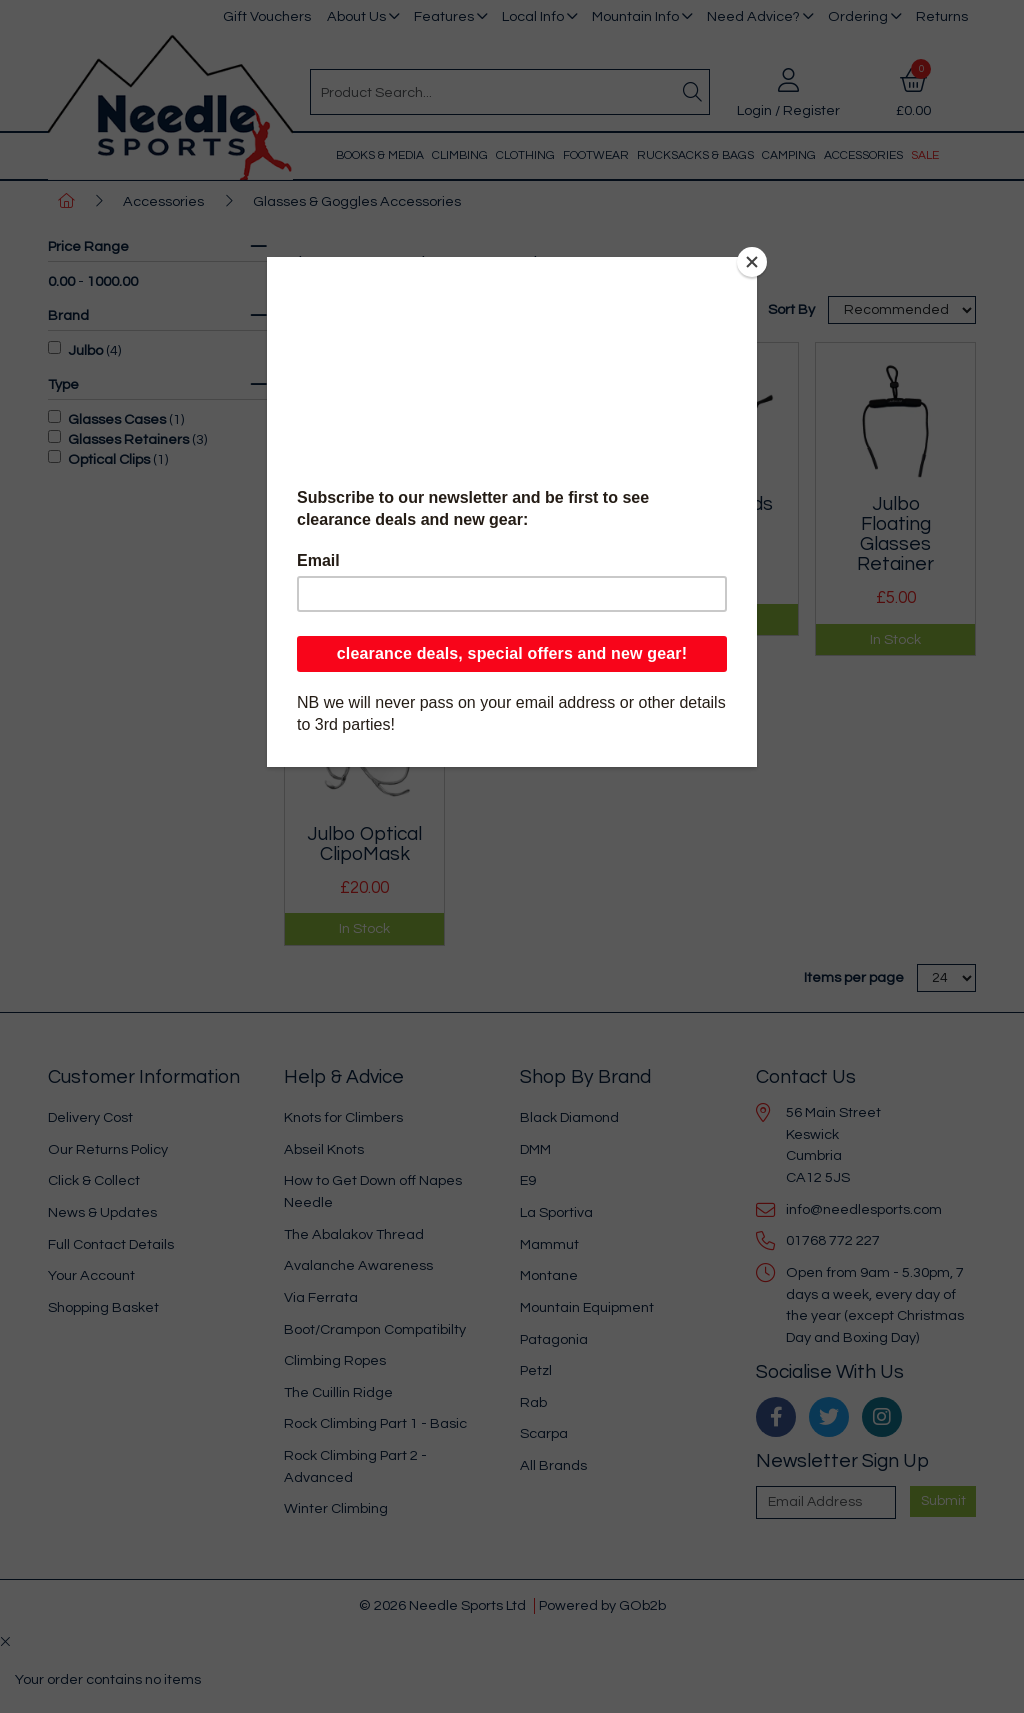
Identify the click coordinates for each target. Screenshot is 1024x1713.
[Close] (752, 262)
